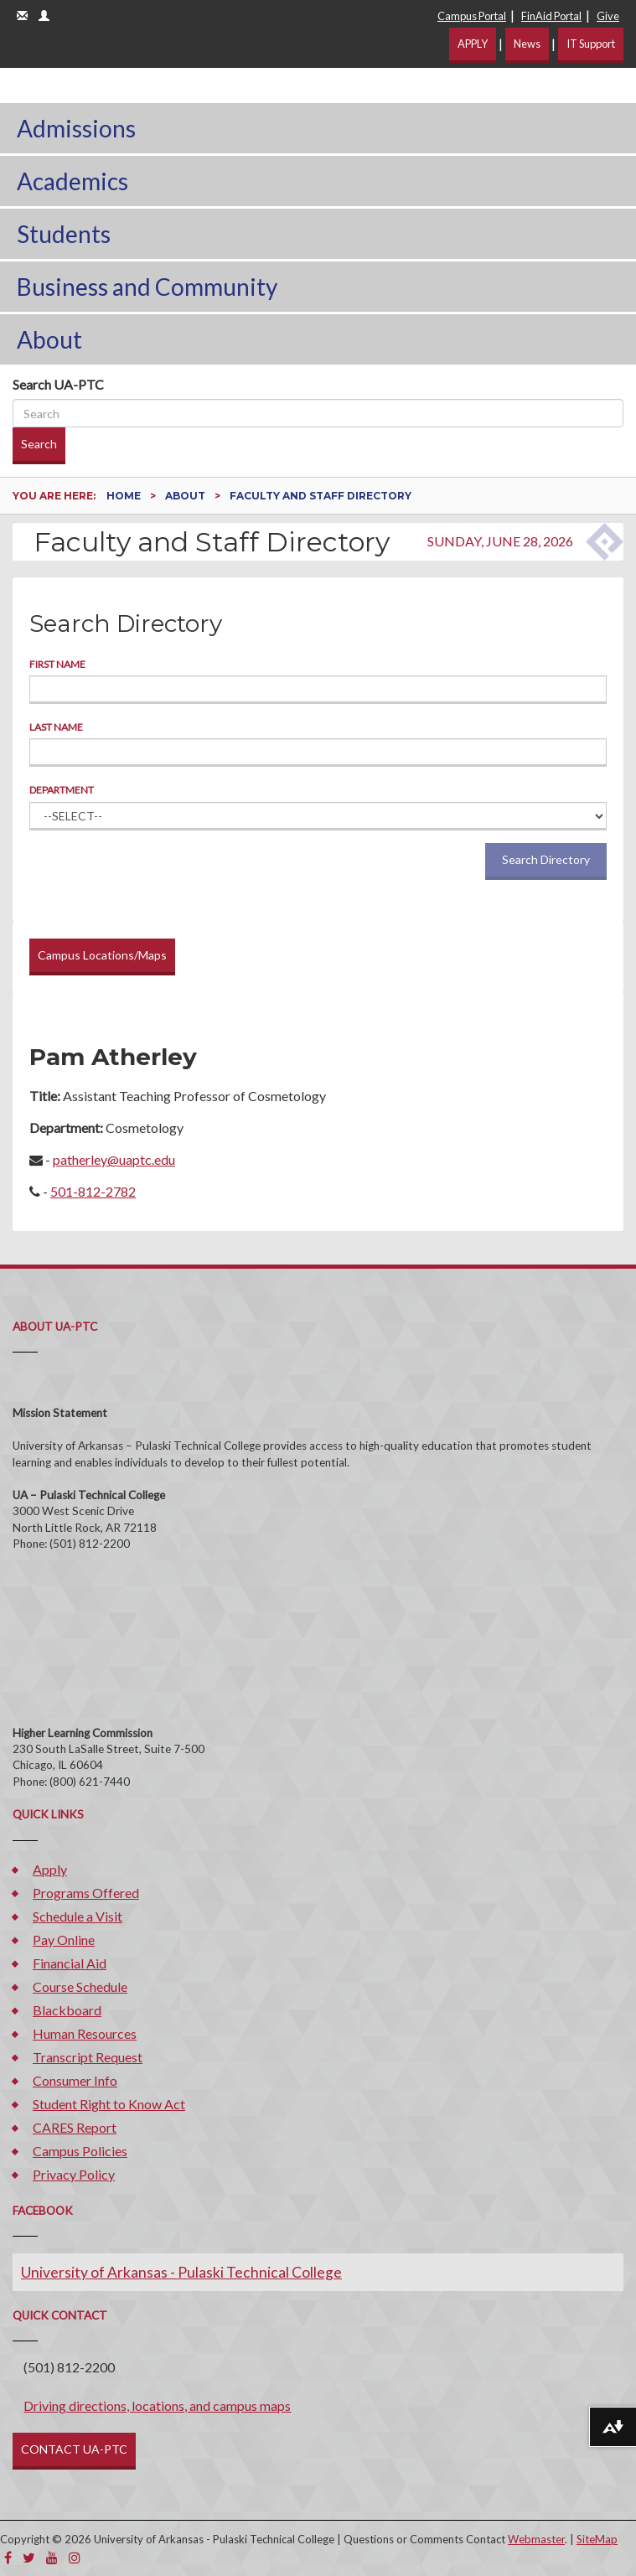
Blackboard (67, 2010)
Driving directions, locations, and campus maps (157, 2405)
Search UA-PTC (58, 384)
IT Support (590, 43)
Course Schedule (80, 1986)
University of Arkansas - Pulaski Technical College (181, 2272)
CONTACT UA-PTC (74, 2449)
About (49, 339)
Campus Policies (80, 2151)
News (527, 43)
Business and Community (147, 286)
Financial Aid (69, 1963)
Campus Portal (471, 16)
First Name (57, 664)
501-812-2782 (93, 1191)
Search (39, 444)
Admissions (76, 128)
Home (124, 495)
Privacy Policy (74, 2174)
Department (61, 790)
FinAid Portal (551, 16)
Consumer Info (75, 2080)
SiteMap (597, 2539)
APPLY (473, 43)
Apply (50, 1869)
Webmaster (536, 2539)
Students (64, 234)
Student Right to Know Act (109, 2104)
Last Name (56, 727)
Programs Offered (86, 1893)
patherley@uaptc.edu (114, 1159)
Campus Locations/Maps (102, 955)
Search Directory (546, 859)
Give (608, 16)
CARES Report (74, 2127)
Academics (72, 181)
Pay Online (64, 1940)
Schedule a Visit (77, 1916)
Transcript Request (87, 2057)
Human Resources (85, 2033)
